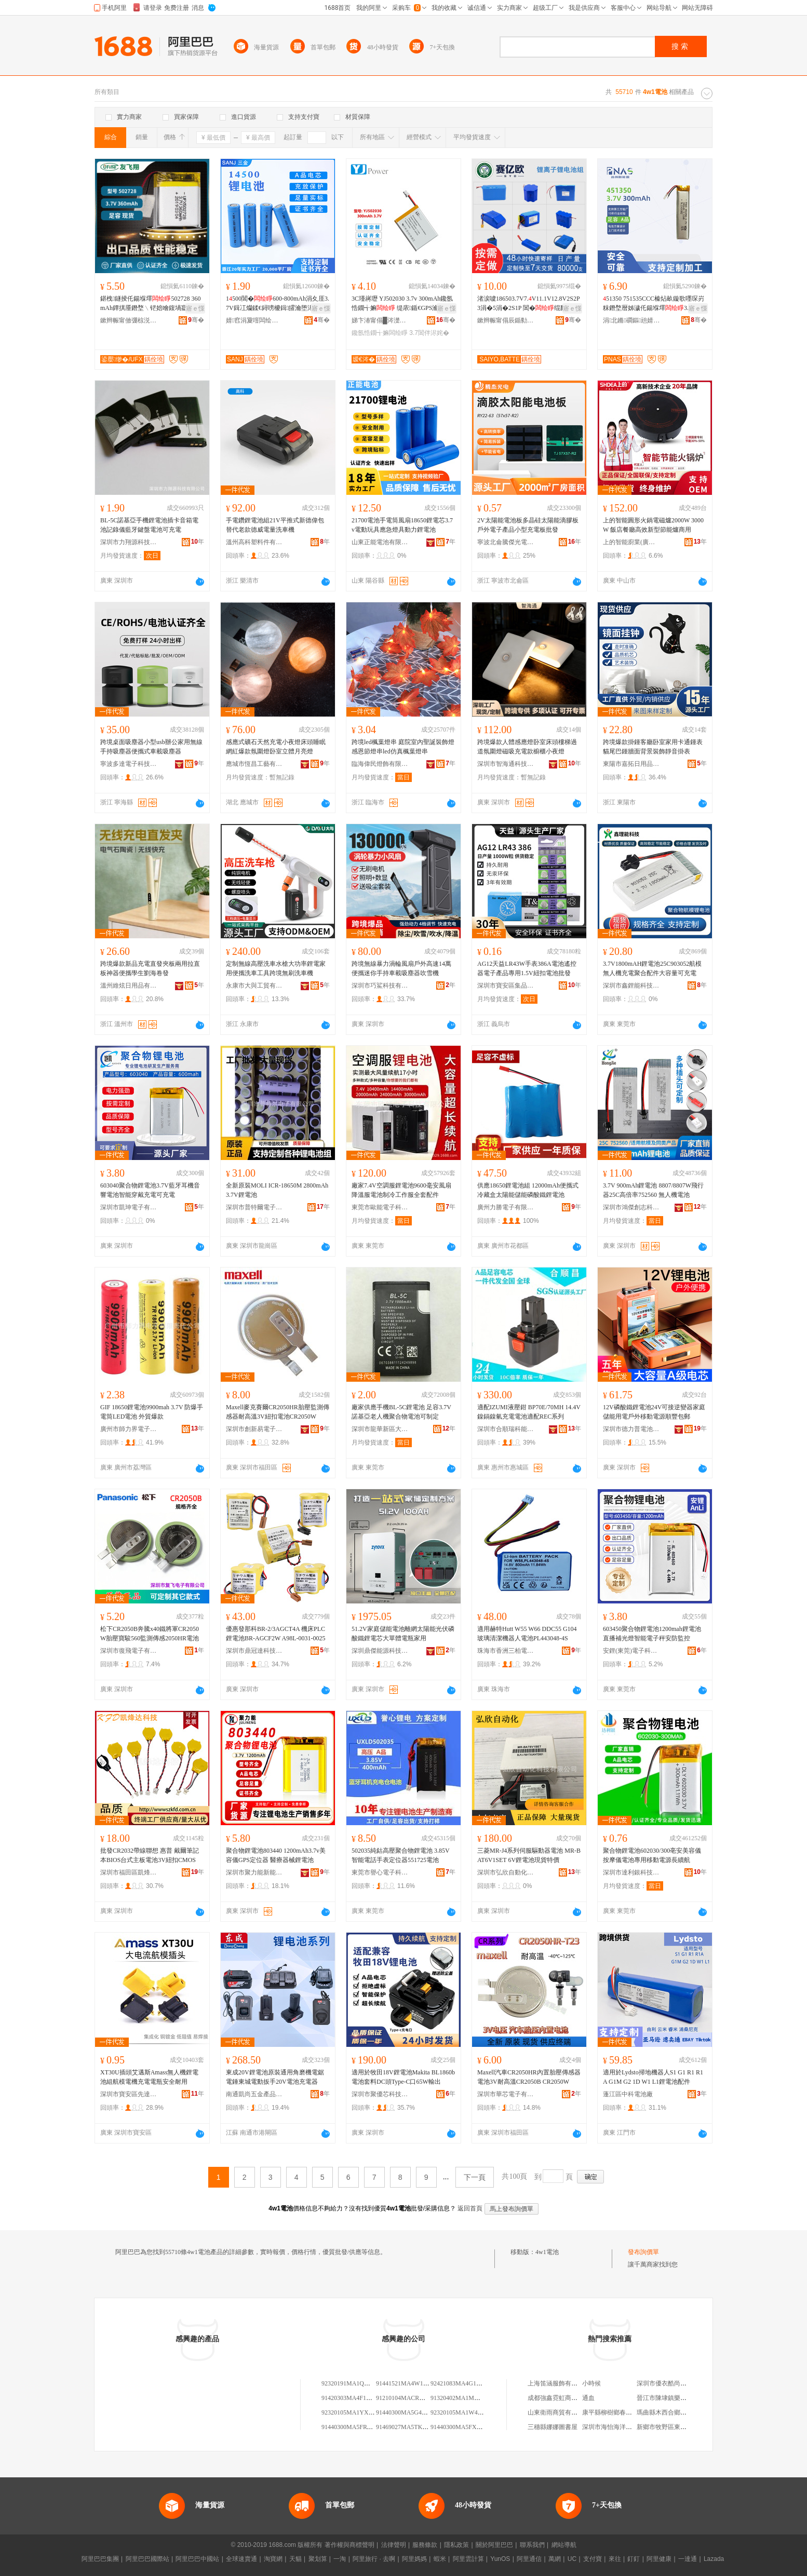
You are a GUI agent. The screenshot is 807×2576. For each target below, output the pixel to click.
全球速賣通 (241, 2558)
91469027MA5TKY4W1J (408, 2427)
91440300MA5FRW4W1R (355, 2427)
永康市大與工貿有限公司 (254, 985)
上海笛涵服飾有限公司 (559, 2383)
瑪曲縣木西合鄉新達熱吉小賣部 (680, 2412)
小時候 (591, 2383)
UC (572, 2558)
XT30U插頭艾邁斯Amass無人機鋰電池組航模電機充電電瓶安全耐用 (149, 2077)
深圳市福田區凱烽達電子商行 (128, 1872)
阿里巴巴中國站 (197, 2558)
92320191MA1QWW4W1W (357, 2383)
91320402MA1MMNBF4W (466, 2398)
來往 (615, 2558)
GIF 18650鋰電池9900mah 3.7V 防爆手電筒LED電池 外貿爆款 (151, 1412)
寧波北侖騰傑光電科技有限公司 (505, 542)
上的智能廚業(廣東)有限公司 (631, 542)
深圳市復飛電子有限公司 (128, 1650)
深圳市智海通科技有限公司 (505, 763)
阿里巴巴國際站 (147, 2558)
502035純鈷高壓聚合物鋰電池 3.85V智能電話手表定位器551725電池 (401, 1855)
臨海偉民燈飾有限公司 (380, 763)
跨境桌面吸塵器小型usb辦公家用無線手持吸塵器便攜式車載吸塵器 (151, 746)
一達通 (687, 2558)
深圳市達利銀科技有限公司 (631, 1872)
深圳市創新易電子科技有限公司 (254, 1429)
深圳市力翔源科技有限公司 (128, 542)
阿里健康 (659, 2558)
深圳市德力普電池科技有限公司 (631, 1429)
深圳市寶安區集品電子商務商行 (505, 985)
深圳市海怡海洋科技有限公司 (622, 2427)
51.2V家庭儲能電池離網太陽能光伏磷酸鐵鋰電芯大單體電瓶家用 (403, 1633)
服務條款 (424, 2544)
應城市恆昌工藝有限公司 (254, 763)
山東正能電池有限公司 (380, 542)
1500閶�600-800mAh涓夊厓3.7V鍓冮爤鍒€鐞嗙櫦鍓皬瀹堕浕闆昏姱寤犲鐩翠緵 (277, 304)
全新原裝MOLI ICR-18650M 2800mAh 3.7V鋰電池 (277, 1190)
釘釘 (633, 2558)
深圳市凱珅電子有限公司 (128, 1207)
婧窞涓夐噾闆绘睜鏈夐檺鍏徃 (254, 320)
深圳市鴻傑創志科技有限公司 (631, 1207)
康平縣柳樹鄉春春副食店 (616, 2412)
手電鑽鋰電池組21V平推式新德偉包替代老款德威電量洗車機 (275, 525)
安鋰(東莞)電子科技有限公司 (631, 1650)
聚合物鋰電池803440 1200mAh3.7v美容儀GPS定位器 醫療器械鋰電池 (276, 1855)
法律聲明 (393, 2544)
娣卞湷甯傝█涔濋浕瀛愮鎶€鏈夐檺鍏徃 (380, 320)
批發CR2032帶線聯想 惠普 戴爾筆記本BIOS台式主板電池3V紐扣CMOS (149, 1855)
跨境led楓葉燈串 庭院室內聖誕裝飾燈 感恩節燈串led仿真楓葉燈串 (403, 746)
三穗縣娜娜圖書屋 (552, 2427)
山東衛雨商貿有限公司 (559, 2412)
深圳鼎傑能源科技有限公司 (380, 1650)
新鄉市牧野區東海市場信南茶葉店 (683, 2427)
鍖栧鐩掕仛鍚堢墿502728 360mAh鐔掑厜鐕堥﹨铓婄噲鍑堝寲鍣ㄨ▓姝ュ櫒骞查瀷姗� (150, 304)
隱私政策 (456, 2544)
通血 (588, 2398)
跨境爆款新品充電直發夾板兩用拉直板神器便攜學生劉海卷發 (150, 968)
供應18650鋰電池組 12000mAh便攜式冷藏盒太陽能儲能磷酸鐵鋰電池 (528, 1190)
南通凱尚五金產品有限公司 (254, 2094)
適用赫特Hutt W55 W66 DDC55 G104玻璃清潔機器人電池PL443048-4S (527, 1633)
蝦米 (440, 2558)
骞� (196, 319)
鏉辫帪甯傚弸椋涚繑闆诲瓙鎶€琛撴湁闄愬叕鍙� (128, 320)
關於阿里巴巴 (494, 2544)
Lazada (714, 2558)
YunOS (500, 2558)
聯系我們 (532, 2544)
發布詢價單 (643, 2252)
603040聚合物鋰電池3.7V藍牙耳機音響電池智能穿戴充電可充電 (150, 1190)
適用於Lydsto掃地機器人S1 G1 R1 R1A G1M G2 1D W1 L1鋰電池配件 (653, 2077)
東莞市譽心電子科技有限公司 (380, 1872)
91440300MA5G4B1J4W (408, 2412)
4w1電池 (547, 2252)
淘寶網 (273, 2558)
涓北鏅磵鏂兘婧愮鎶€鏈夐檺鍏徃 (631, 320)
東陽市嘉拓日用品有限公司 (631, 763)
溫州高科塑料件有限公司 (254, 542)
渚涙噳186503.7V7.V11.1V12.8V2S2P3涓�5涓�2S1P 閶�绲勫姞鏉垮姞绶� (528, 304)
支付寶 (592, 2558)
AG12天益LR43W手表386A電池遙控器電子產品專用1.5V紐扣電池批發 (526, 968)
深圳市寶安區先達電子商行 (128, 2094)
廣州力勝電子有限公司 (505, 1207)
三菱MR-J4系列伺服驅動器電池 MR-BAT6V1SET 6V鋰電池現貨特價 (529, 1855)
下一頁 (475, 2177)
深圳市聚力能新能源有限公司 (254, 1872)
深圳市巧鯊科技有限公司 (380, 985)
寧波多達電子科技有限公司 (128, 763)
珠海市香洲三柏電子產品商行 (505, 1650)
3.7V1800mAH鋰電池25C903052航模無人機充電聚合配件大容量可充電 (652, 968)
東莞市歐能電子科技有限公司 (380, 1207)
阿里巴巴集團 (100, 2558)
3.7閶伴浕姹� (429, 332)
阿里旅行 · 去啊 (374, 2558)
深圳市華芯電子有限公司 (505, 2094)
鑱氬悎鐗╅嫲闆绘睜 (380, 332)
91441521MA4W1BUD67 (409, 2383)
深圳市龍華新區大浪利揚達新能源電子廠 (380, 1429)
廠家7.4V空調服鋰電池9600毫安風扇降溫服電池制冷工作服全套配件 (401, 1190)
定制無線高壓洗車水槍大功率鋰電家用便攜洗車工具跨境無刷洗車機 (276, 968)
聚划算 (317, 2558)
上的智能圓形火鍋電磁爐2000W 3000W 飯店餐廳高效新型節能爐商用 (653, 525)
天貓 (295, 2558)
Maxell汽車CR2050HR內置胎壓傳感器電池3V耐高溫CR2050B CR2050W (529, 2077)
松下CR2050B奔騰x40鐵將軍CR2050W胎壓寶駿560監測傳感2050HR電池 (149, 1633)
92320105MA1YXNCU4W (356, 2412)
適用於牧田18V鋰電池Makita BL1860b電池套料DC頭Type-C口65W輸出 (403, 2077)
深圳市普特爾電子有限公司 (254, 1207)
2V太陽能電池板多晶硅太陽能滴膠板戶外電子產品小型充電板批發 (528, 525)
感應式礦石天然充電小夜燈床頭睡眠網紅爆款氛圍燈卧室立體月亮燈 (276, 746)
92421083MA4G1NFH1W (464, 2383)
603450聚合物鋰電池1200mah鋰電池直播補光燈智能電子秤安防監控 (652, 1633)
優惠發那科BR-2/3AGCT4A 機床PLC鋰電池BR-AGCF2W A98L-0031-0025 (275, 1633)
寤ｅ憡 (195, 308)
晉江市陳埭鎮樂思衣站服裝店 (677, 2398)
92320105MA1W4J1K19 (462, 2412)
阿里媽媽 (414, 2558)
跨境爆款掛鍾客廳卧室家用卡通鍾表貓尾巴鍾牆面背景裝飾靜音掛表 (653, 746)
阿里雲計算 (468, 2558)
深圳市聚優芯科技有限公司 (380, 2094)
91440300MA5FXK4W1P (463, 2427)
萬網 (554, 2558)
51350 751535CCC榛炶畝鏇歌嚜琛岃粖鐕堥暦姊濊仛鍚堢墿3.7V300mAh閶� (654, 304)
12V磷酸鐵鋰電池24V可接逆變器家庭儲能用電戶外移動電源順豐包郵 (654, 1412)
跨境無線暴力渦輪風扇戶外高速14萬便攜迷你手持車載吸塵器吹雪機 (401, 968)
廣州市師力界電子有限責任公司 (128, 1429)
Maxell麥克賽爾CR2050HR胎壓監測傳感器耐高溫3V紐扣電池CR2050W (277, 1412)
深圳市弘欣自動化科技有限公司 (505, 1872)
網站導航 (564, 2544)
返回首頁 (470, 2208)
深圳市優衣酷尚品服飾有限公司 (680, 2383)
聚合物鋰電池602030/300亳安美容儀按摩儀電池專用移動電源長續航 (652, 1855)
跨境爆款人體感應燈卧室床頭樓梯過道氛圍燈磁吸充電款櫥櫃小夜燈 (527, 746)
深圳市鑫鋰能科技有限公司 (631, 985)
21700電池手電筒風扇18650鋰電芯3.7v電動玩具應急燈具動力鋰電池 (402, 525)
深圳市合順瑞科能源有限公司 (505, 1429)
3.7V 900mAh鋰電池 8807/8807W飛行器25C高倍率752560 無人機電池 (653, 1190)
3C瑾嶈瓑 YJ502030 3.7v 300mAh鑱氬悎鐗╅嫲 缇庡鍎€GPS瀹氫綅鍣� (402, 304)
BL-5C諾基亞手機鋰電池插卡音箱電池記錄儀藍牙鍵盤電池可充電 (149, 525)
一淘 (339, 2558)
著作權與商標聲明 (349, 2544)
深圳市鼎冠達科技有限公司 (254, 1650)
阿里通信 (529, 2558)
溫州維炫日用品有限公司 (128, 985)
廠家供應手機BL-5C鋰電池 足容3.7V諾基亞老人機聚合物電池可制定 (401, 1412)
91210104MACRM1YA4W (410, 2398)
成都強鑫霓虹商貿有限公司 (565, 2398)
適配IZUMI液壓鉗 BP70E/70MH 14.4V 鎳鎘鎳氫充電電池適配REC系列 (529, 1412)
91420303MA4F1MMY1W (356, 2398)
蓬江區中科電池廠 (628, 2094)
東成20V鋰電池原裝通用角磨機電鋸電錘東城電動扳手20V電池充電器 (275, 2077)
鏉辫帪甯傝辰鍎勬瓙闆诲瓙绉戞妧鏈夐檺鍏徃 (505, 320)
